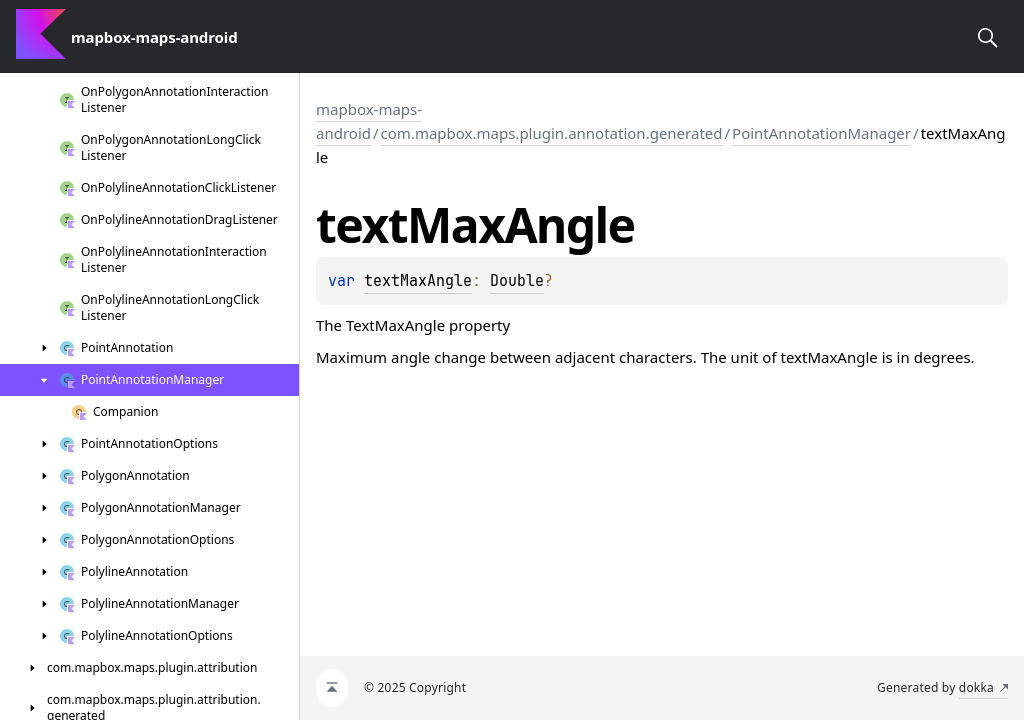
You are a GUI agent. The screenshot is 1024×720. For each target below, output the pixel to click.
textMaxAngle (418, 281)
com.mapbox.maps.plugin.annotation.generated (552, 133)
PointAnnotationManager (821, 133)
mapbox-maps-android (369, 121)
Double (517, 281)
